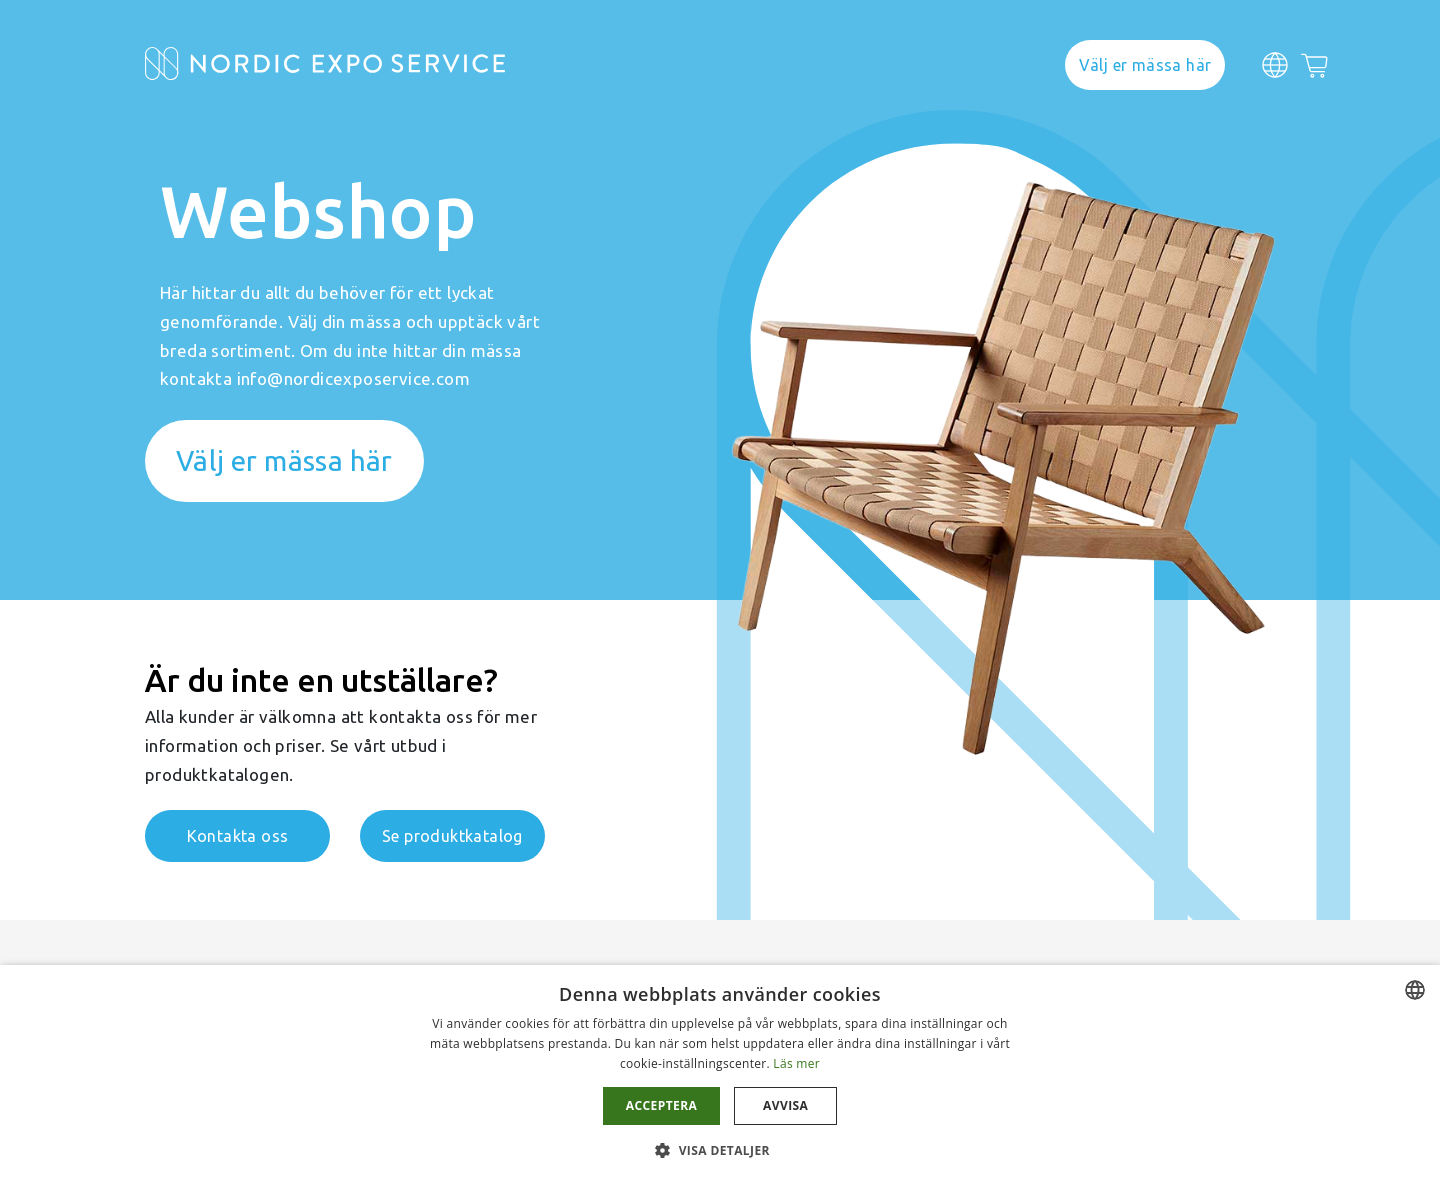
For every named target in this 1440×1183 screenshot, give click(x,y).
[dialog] (720, 1074)
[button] (720, 1149)
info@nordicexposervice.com (353, 378)
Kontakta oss (238, 836)
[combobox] (1415, 990)
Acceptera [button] (661, 1105)
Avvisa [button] (785, 1105)
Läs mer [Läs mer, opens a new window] (796, 1063)
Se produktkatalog (452, 836)
